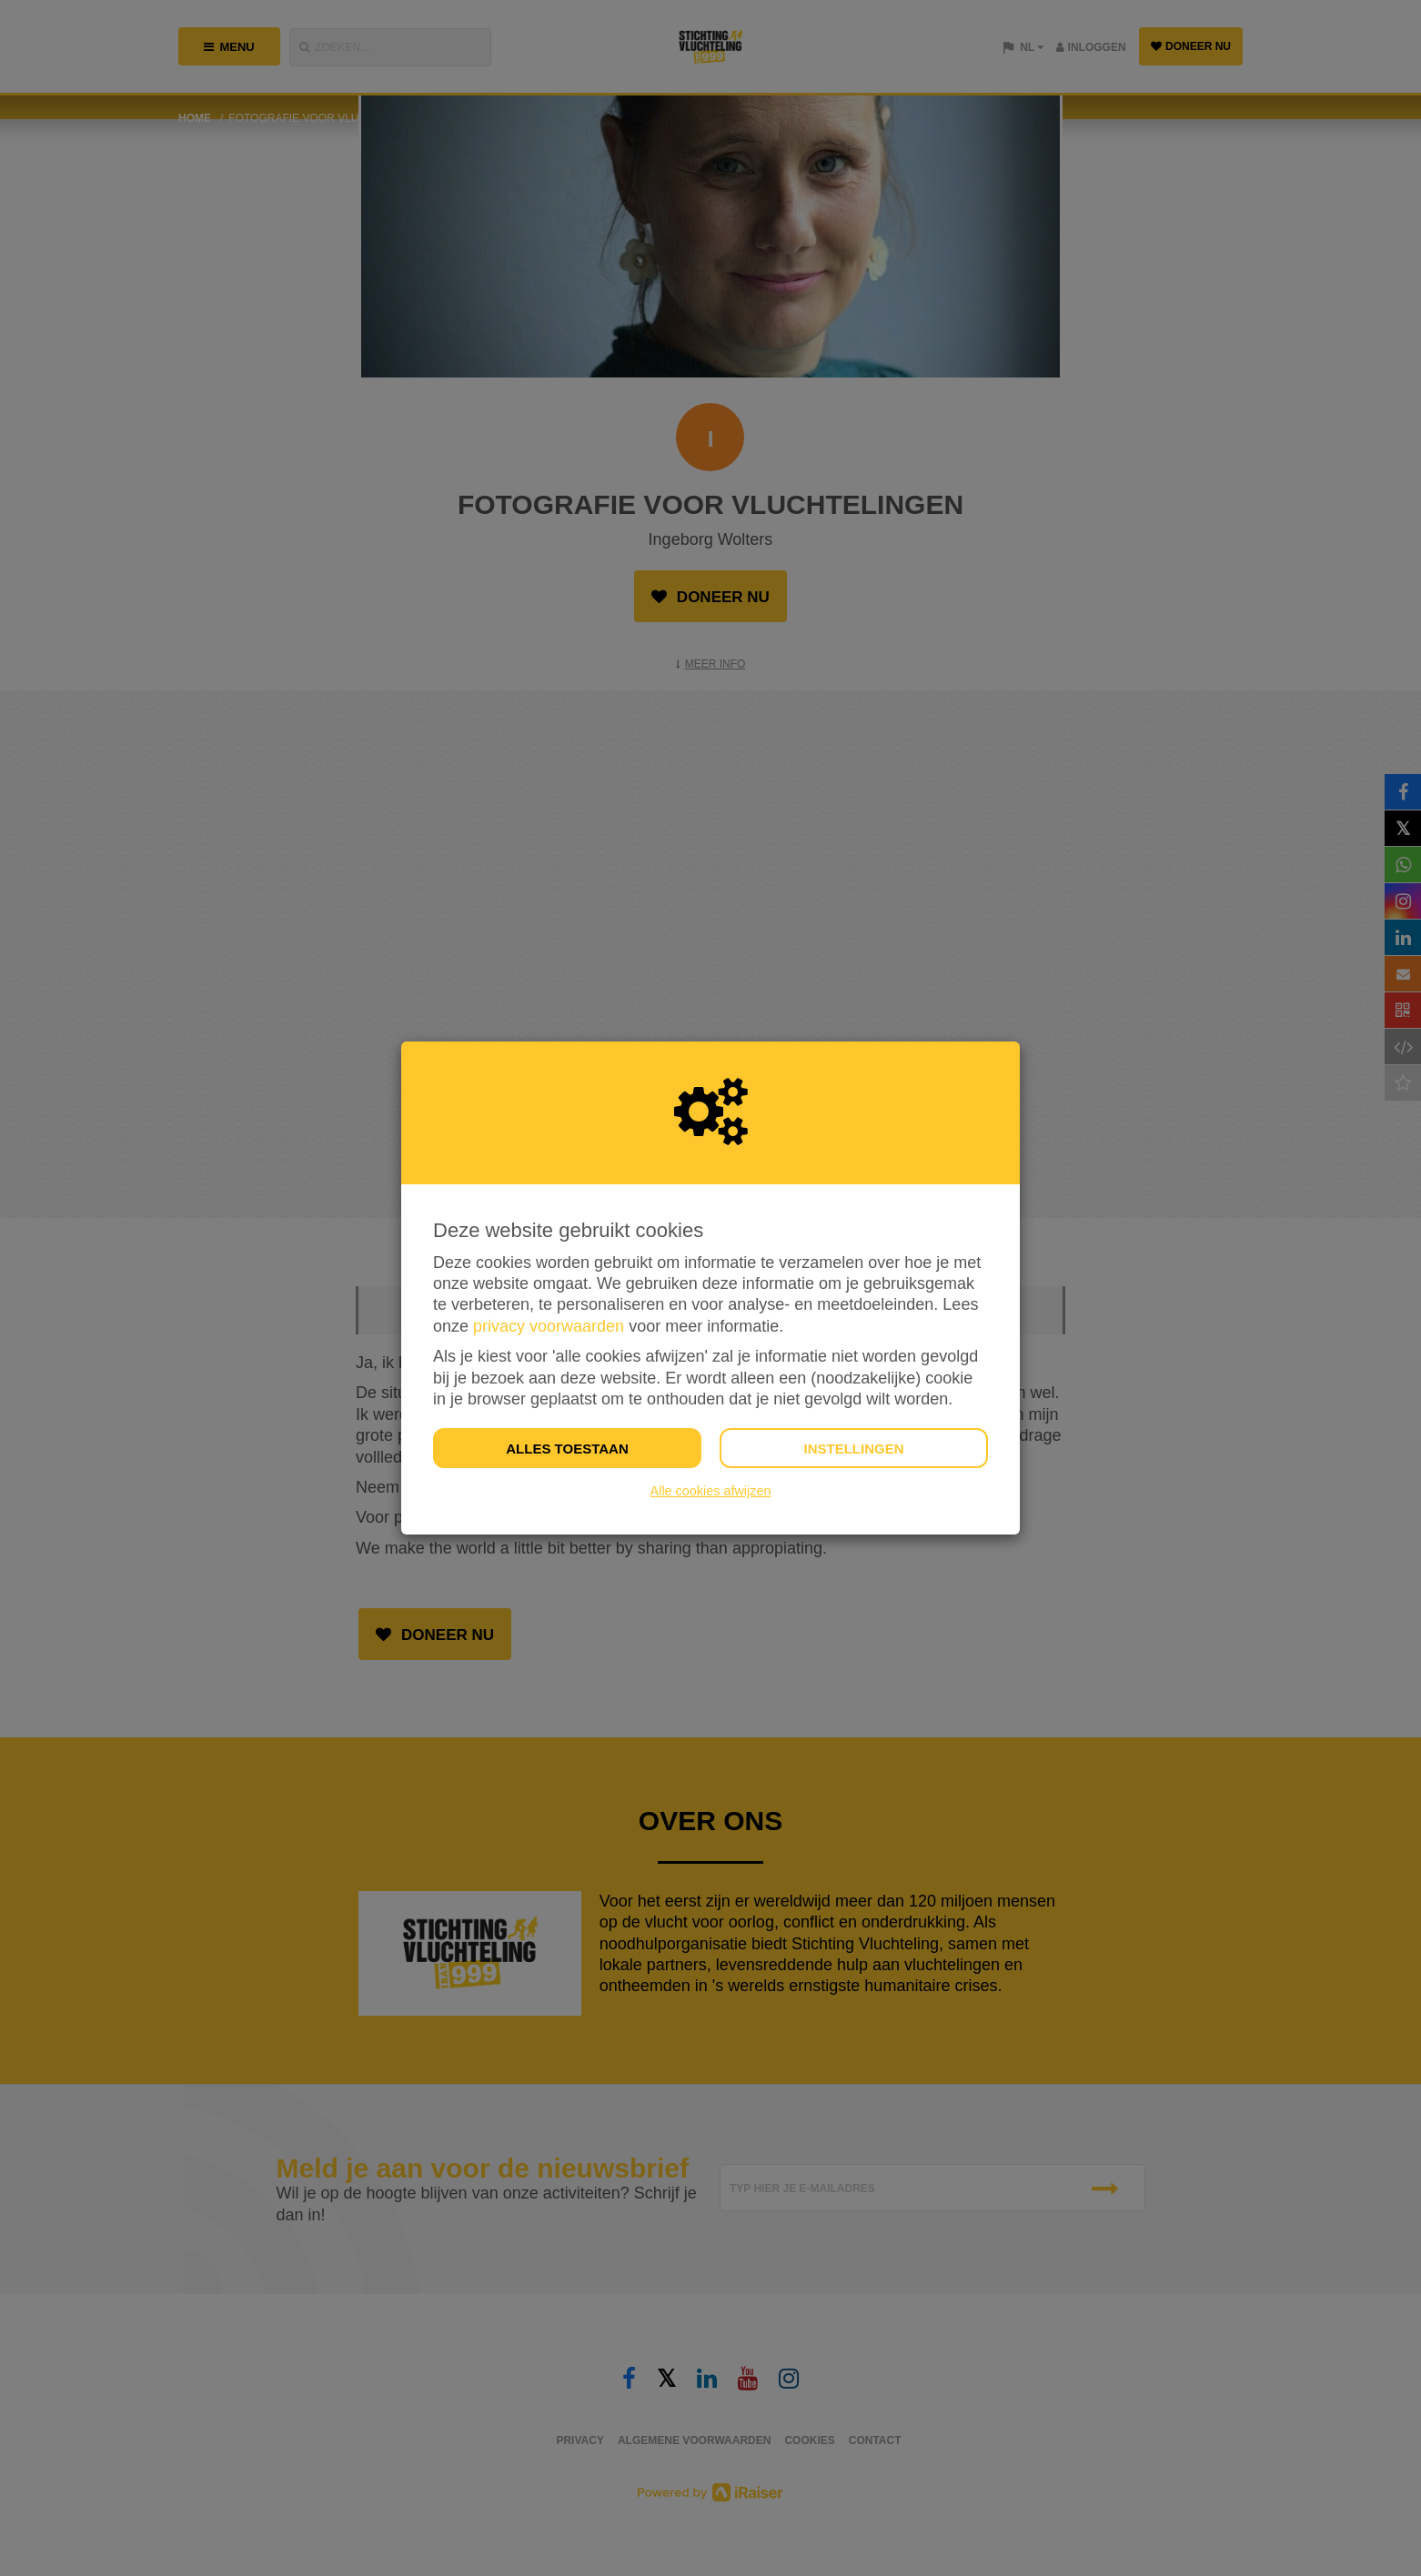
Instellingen (853, 1448)
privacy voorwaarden (548, 1326)
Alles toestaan (567, 1448)
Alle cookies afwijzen (710, 1491)
